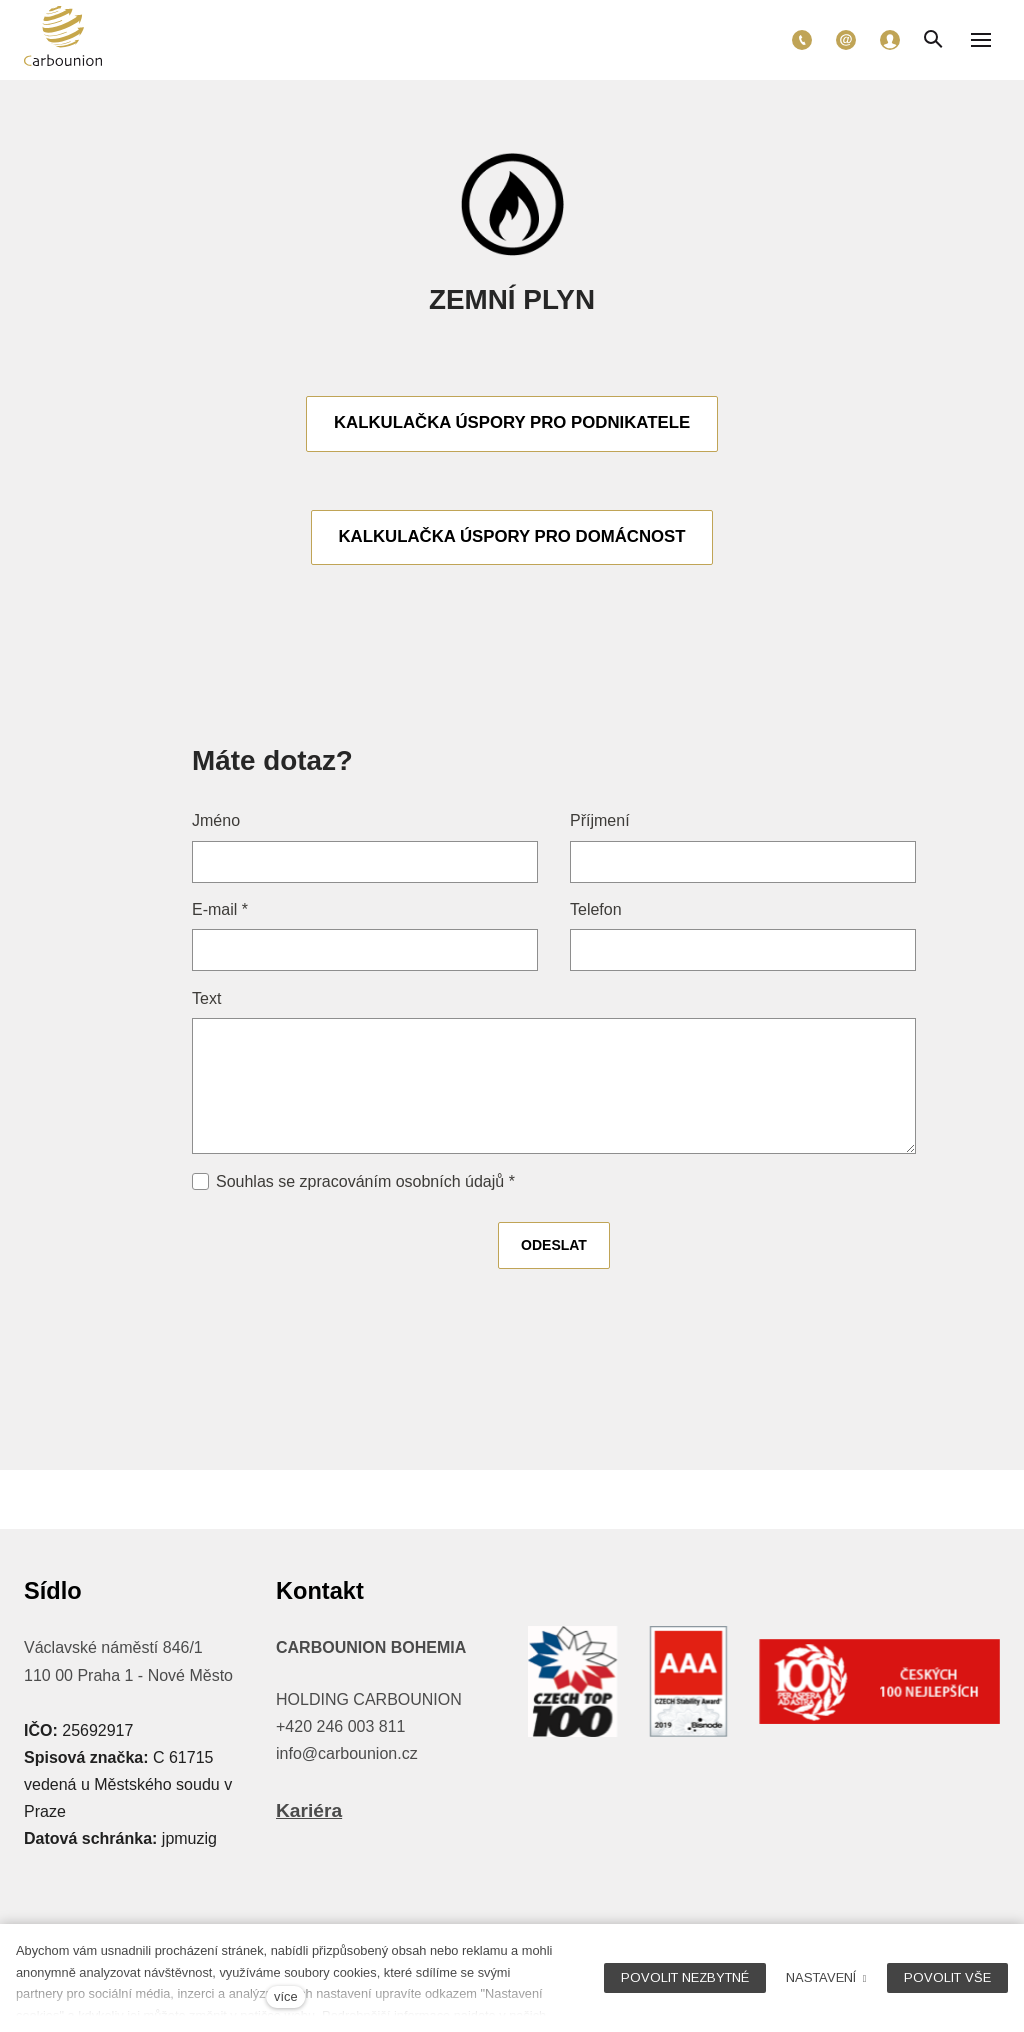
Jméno (216, 823)
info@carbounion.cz (347, 1753)
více (285, 1996)
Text (206, 1000)
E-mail (220, 912)
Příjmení (600, 823)
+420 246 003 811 (340, 1726)
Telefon (596, 912)
